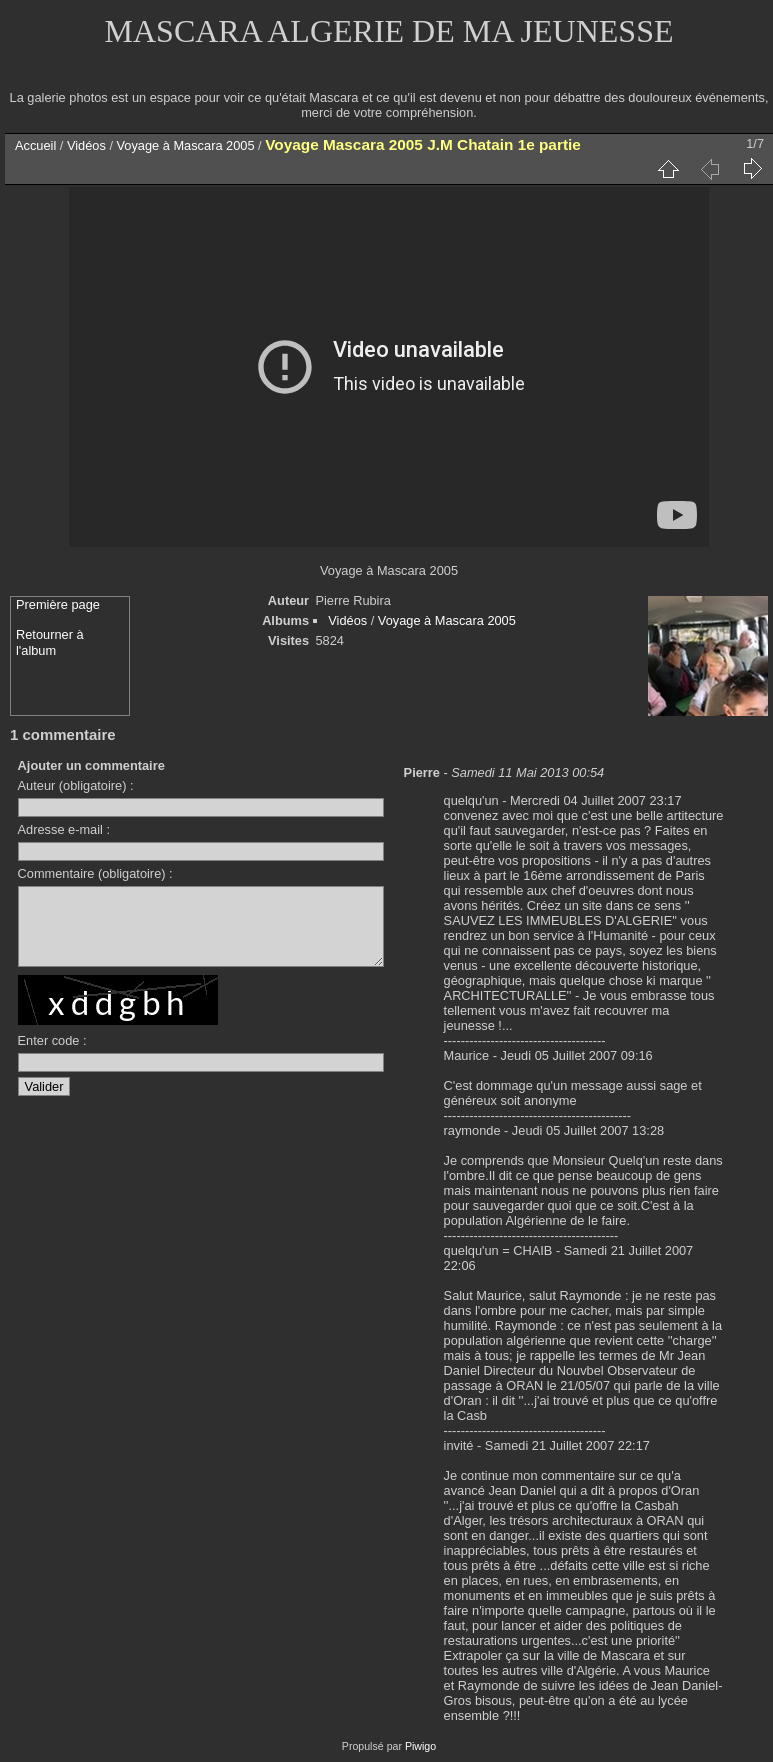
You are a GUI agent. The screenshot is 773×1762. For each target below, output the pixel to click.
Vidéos (86, 145)
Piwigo (420, 1746)
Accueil (35, 145)
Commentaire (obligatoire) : (95, 873)
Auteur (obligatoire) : (76, 785)
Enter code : (52, 1055)
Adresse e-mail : (64, 829)
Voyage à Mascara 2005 (186, 145)
